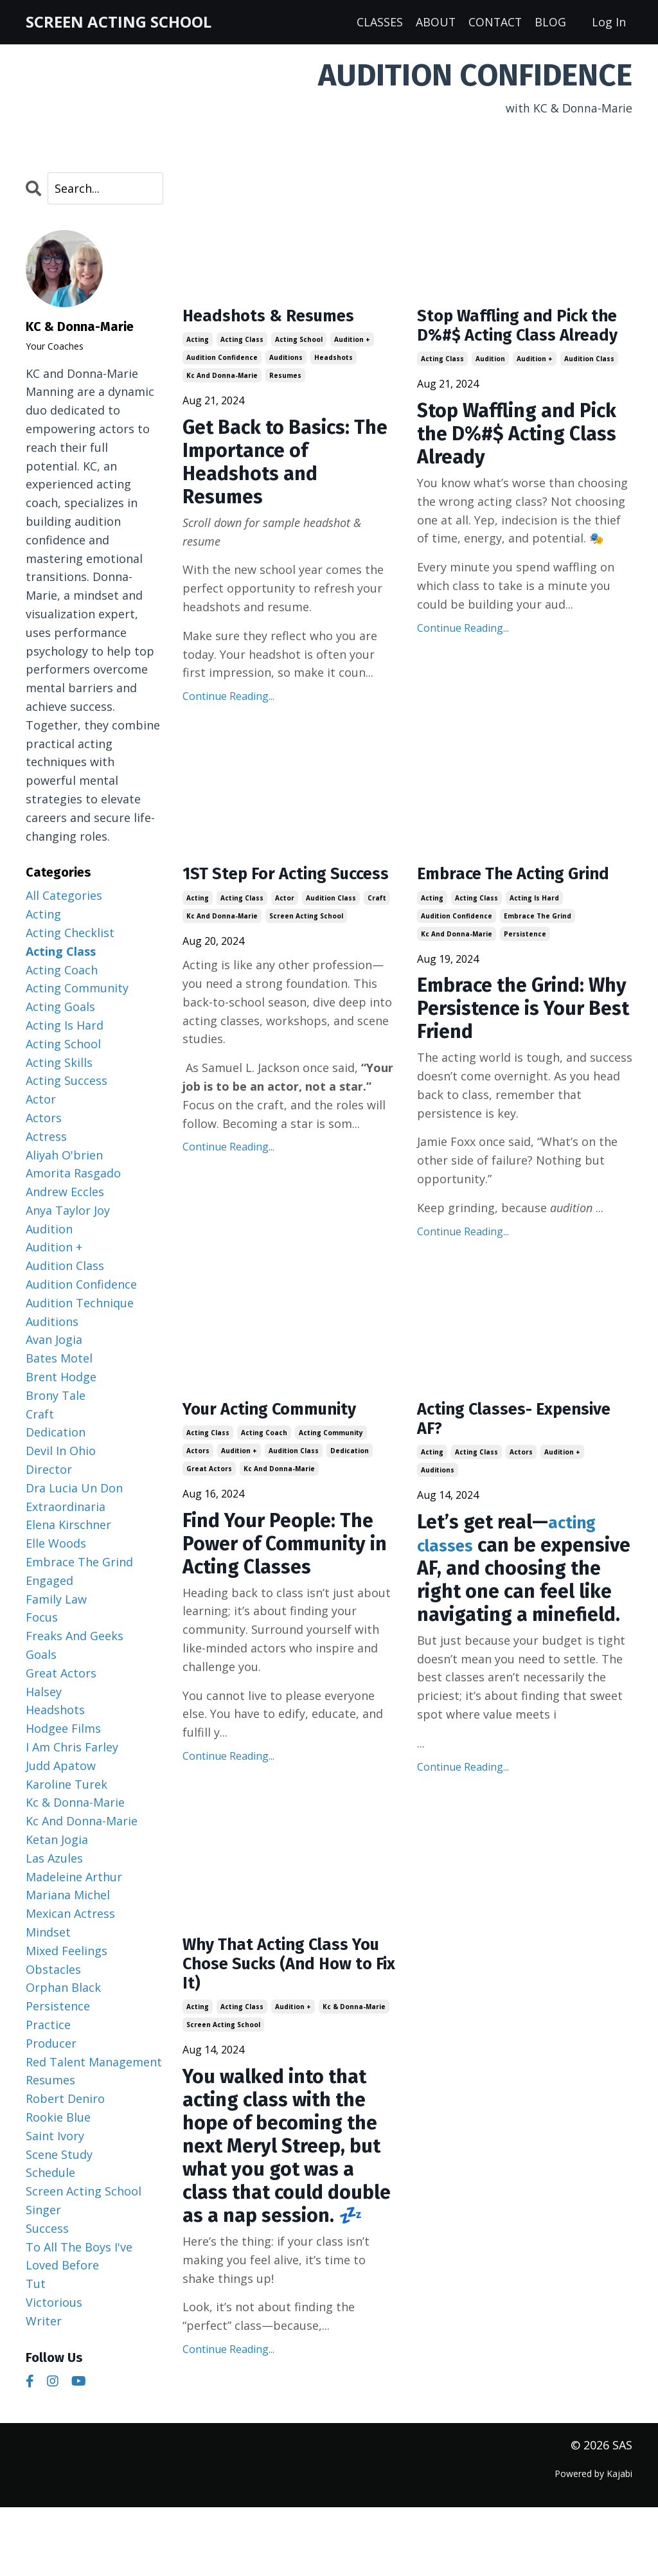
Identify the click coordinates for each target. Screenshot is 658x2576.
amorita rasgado (73, 1173)
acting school (299, 343)
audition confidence (222, 361)
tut (36, 2284)
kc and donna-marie (222, 379)
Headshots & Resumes (282, 318)
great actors (209, 1503)
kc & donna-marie (354, 2079)
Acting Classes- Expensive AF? (485, 1454)
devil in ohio (61, 1451)
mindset (48, 1932)
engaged (49, 1581)
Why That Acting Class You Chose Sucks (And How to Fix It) (280, 2031)
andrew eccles (65, 1192)
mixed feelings (66, 1951)
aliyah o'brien (64, 1155)
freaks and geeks (74, 1636)
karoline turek (66, 1784)
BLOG (550, 22)
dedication (349, 1485)
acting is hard (534, 928)
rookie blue (58, 2117)
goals (41, 1655)
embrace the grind (537, 946)
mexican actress (70, 1914)
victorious (54, 2303)
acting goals (60, 1007)
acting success (66, 1081)
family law (56, 1599)
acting (197, 343)
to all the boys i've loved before (79, 2256)
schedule (50, 2173)
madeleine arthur (74, 1876)
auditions (286, 361)
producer (51, 2044)
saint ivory (55, 2135)
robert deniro (65, 2099)
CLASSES (378, 22)
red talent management (94, 2062)
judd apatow (61, 1766)
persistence (525, 964)
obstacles (53, 1969)
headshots (333, 361)
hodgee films (63, 1729)
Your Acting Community (285, 1442)
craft (377, 928)
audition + (352, 343)
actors (197, 1485)
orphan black (63, 1988)
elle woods (56, 1544)
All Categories (64, 896)
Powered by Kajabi (593, 2543)
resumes (285, 379)
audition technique (80, 1303)
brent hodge (61, 1377)
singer (43, 2210)
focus (42, 1617)
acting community (331, 1467)
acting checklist (70, 933)
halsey (44, 1691)
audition (490, 390)
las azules (54, 1858)
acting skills (59, 1062)
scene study (59, 2154)
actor (284, 928)
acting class (241, 343)
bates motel (59, 1358)
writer (44, 2321)
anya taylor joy (68, 1211)
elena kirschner (68, 1525)
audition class (589, 390)
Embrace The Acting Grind (504, 892)
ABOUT (434, 22)
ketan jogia (57, 1840)
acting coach (264, 1467)
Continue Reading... (228, 700)
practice (48, 2025)
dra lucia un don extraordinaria (74, 1498)
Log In (609, 22)
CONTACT (494, 22)
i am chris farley (72, 1747)
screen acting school (306, 946)
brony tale (55, 1396)
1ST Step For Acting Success (266, 892)
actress (46, 1136)
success (47, 2228)
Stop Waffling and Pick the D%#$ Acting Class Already (516, 342)
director (49, 1470)
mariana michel (68, 1895)
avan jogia (54, 1340)
